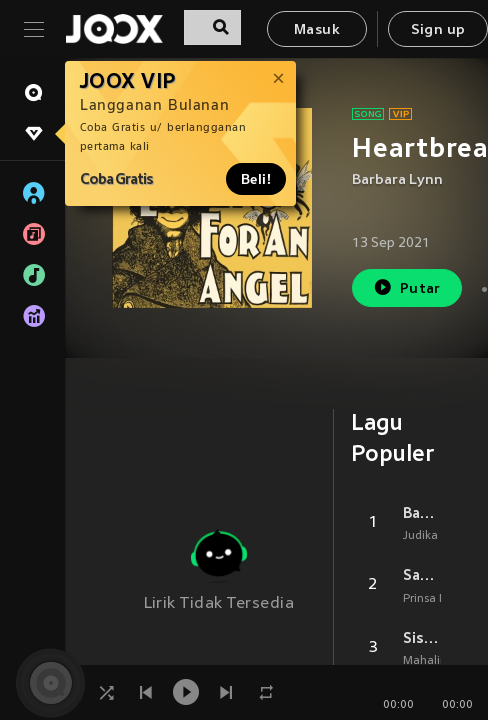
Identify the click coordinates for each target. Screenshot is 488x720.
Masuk (317, 30)
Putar (407, 287)
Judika (420, 536)
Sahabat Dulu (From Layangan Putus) (422, 575)
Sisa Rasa (422, 638)
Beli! (256, 179)
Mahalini (426, 661)
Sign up (438, 30)
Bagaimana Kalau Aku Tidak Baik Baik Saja (422, 513)
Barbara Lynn (397, 180)
